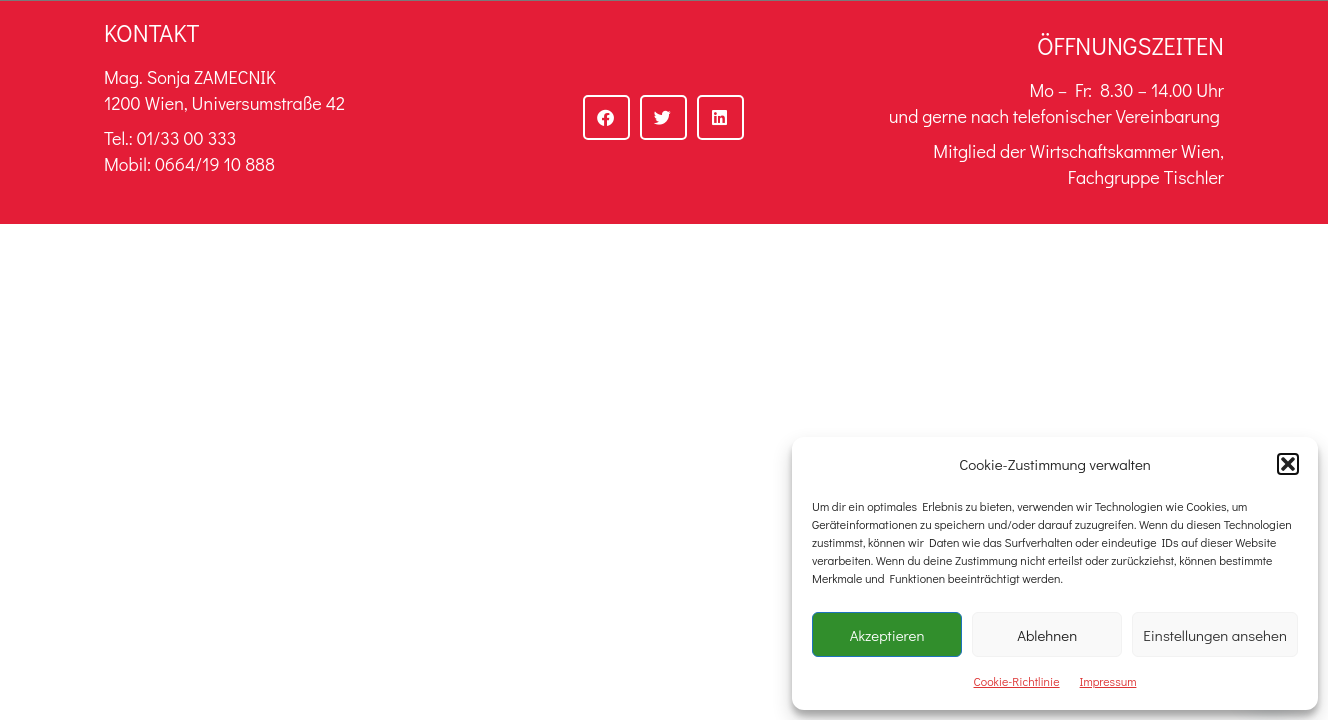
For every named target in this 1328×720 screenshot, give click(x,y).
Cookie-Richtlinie (1017, 681)
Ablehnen (1047, 635)
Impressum (1108, 681)
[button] (1288, 464)
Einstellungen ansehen (1215, 635)
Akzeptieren (887, 635)
